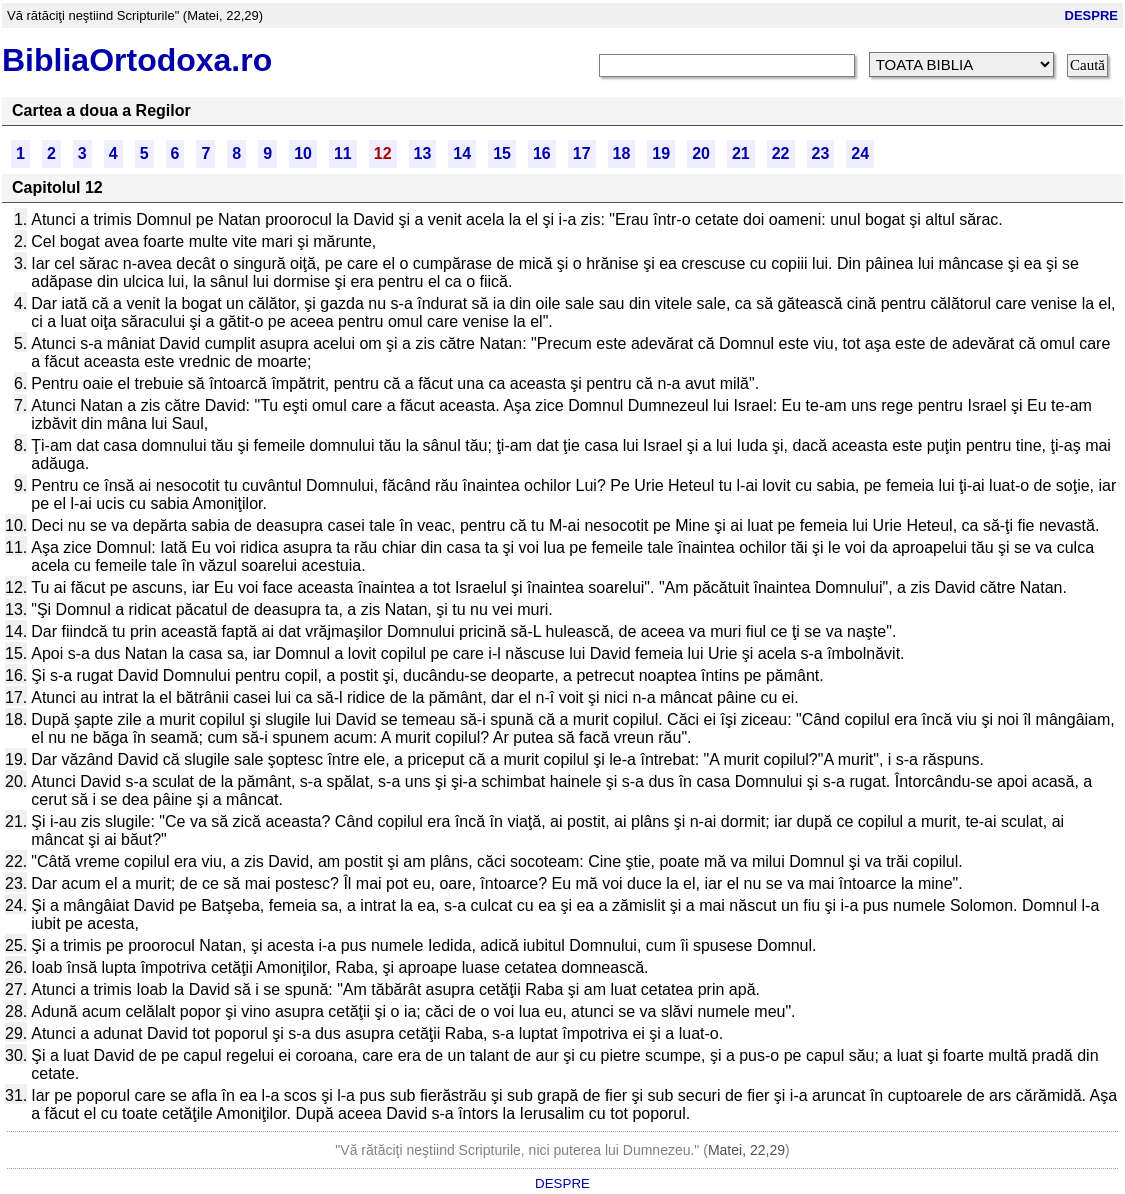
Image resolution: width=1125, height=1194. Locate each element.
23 (821, 153)
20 (701, 153)
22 (781, 153)
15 (502, 153)
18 (622, 153)
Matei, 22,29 (746, 1150)
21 (741, 153)
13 (423, 153)
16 (542, 153)
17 (582, 153)
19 (661, 153)
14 (462, 153)
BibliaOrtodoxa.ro (137, 60)
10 (303, 153)
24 (860, 153)
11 (343, 153)
